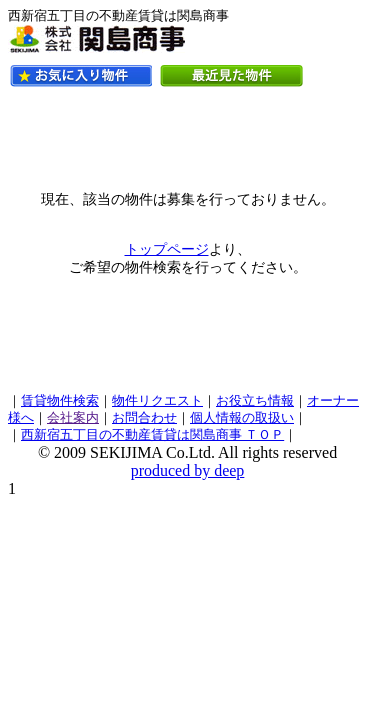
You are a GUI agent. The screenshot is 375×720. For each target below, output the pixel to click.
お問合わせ (144, 418)
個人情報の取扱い (242, 418)
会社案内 (73, 418)
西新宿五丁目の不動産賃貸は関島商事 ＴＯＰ (152, 435)
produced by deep (188, 470)
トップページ (167, 249)
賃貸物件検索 (60, 401)
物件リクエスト (157, 401)
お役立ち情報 (255, 401)
